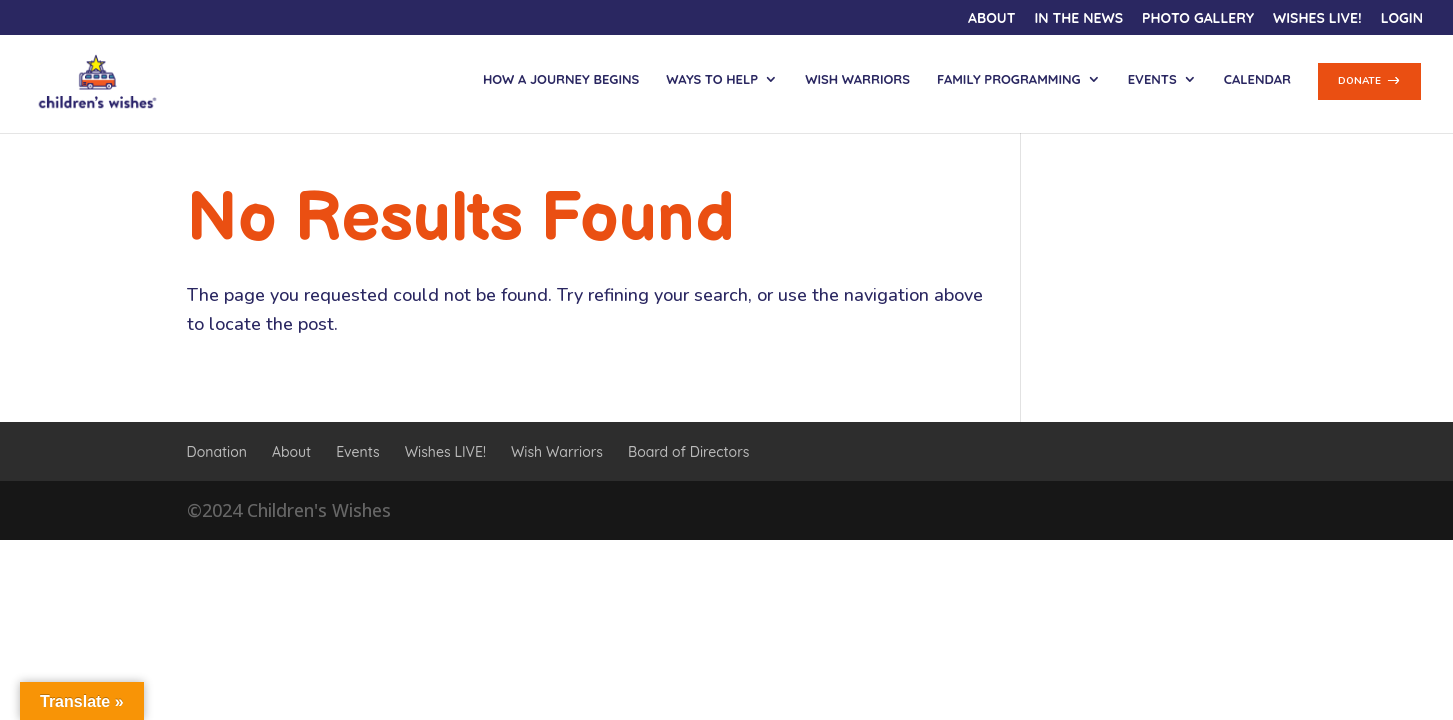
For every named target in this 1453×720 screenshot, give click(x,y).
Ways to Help (712, 79)
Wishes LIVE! (1317, 19)
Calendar (1257, 79)
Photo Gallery (1198, 19)
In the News (1078, 19)
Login (1402, 19)
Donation (217, 452)
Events (1152, 79)
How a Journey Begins (561, 79)
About (991, 19)
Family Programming (1009, 79)
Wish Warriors (857, 79)
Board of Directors (688, 452)
